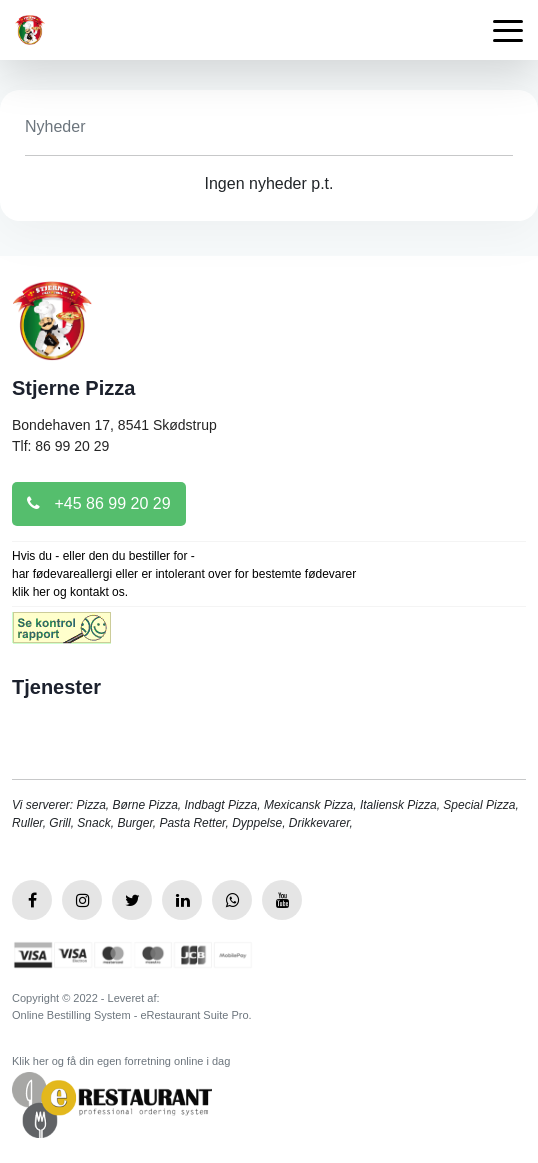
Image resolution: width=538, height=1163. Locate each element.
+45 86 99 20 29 (99, 503)
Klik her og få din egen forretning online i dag (121, 1061)
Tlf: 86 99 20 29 (60, 446)
